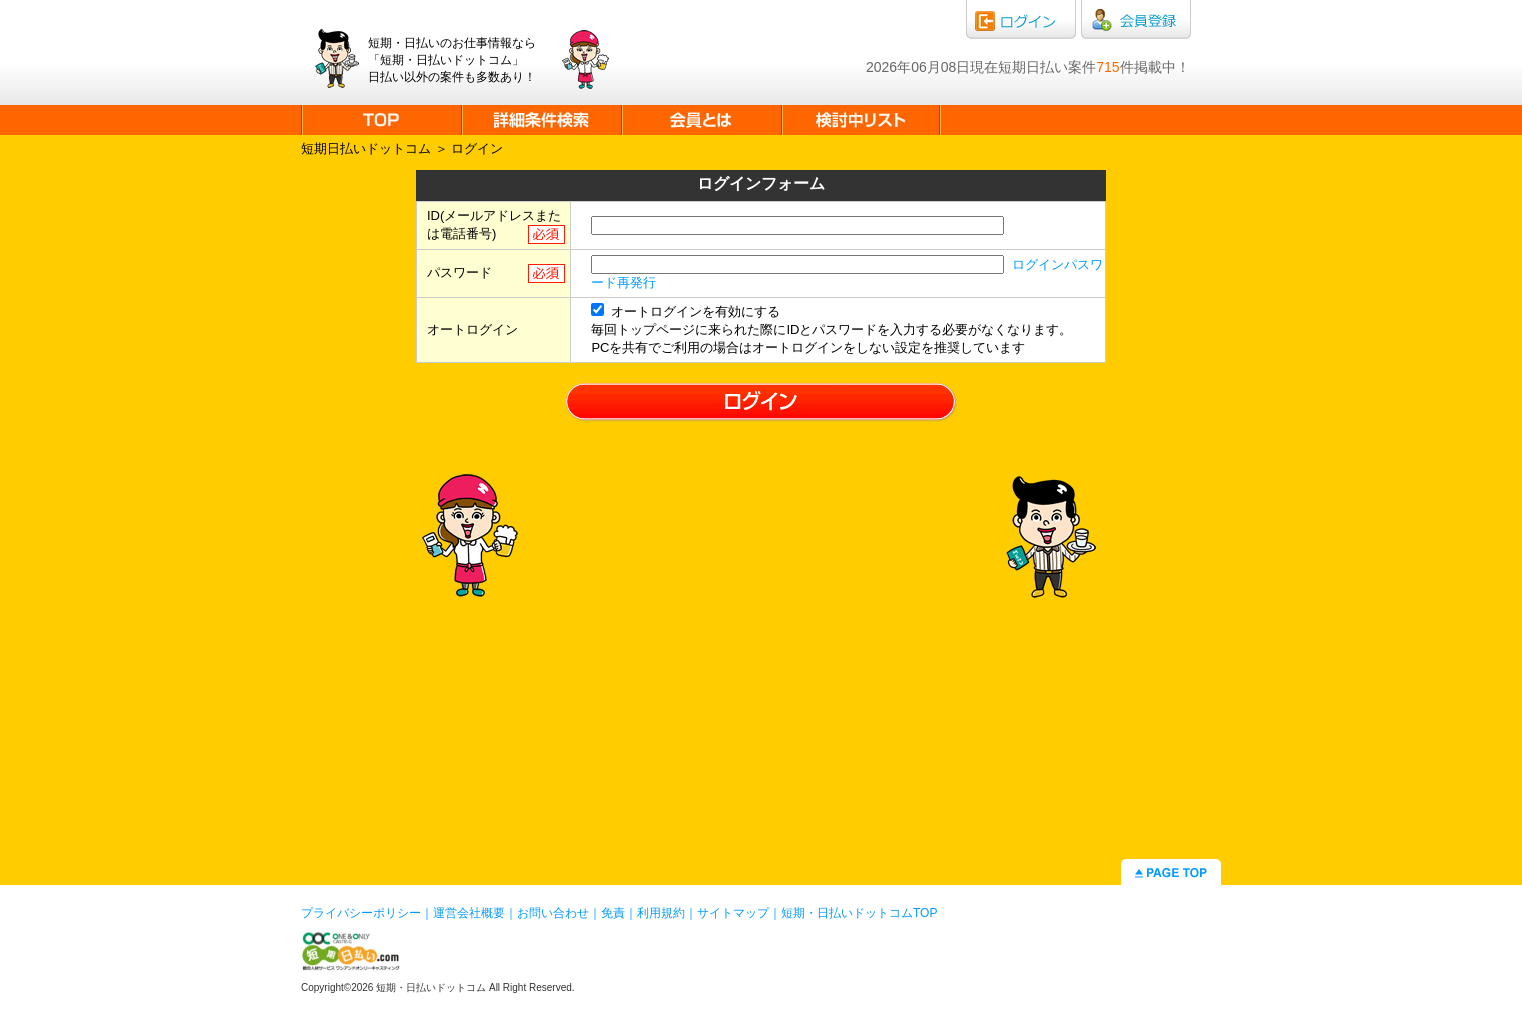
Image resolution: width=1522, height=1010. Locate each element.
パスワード (459, 272)
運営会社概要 (469, 913)
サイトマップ (733, 913)
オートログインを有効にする (685, 311)
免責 (613, 913)
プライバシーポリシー (361, 913)
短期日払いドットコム (366, 148)
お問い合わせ (553, 913)
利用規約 (661, 913)
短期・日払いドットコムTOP (859, 913)
